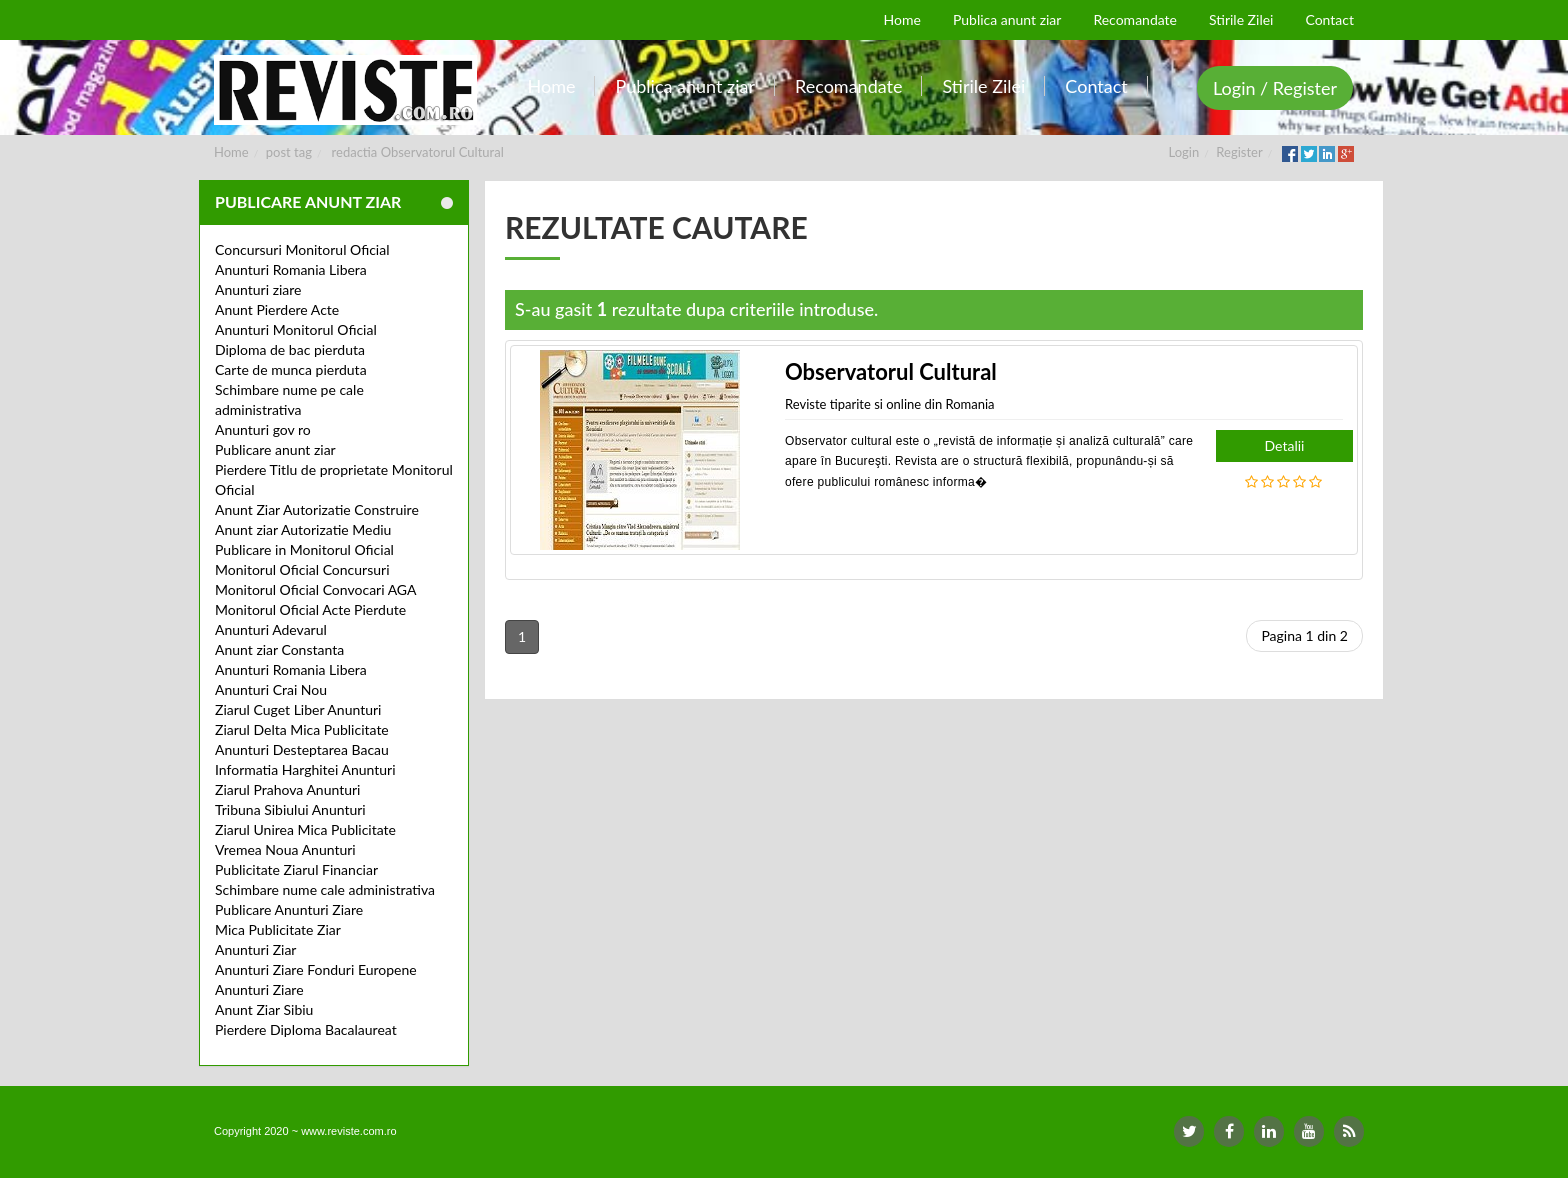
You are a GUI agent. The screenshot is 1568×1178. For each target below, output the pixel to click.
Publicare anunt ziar (275, 449)
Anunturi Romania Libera (291, 269)
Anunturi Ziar (255, 949)
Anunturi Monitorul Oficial (296, 329)
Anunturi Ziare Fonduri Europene (316, 969)
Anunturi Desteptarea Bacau (302, 749)
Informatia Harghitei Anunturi (305, 769)
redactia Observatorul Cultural (418, 152)
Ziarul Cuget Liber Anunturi (298, 709)
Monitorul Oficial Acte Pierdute (310, 609)
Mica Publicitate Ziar (278, 929)
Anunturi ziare (258, 289)
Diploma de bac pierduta (290, 349)
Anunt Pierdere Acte (277, 309)
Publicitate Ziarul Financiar (296, 869)
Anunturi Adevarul (271, 629)
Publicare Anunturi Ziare (289, 909)
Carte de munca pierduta (291, 369)
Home (231, 152)
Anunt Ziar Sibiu (264, 1009)
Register (1239, 152)
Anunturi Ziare (259, 989)
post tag (289, 152)
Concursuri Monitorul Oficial (302, 249)
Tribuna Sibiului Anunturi (290, 809)
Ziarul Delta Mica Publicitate (302, 729)
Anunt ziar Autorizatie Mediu (303, 529)
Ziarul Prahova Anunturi (287, 789)
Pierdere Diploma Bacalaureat (306, 1029)
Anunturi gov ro (263, 429)
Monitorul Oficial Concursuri (302, 569)
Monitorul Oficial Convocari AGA (316, 589)
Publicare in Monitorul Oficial (304, 549)
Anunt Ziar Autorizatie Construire (317, 509)
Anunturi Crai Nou (271, 689)
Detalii (1285, 445)
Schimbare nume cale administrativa (325, 889)
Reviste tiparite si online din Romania (890, 404)
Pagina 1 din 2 (1304, 635)
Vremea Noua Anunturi (285, 849)
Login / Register (1275, 88)
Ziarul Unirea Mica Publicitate (305, 829)
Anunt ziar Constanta (279, 649)
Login (1184, 152)
